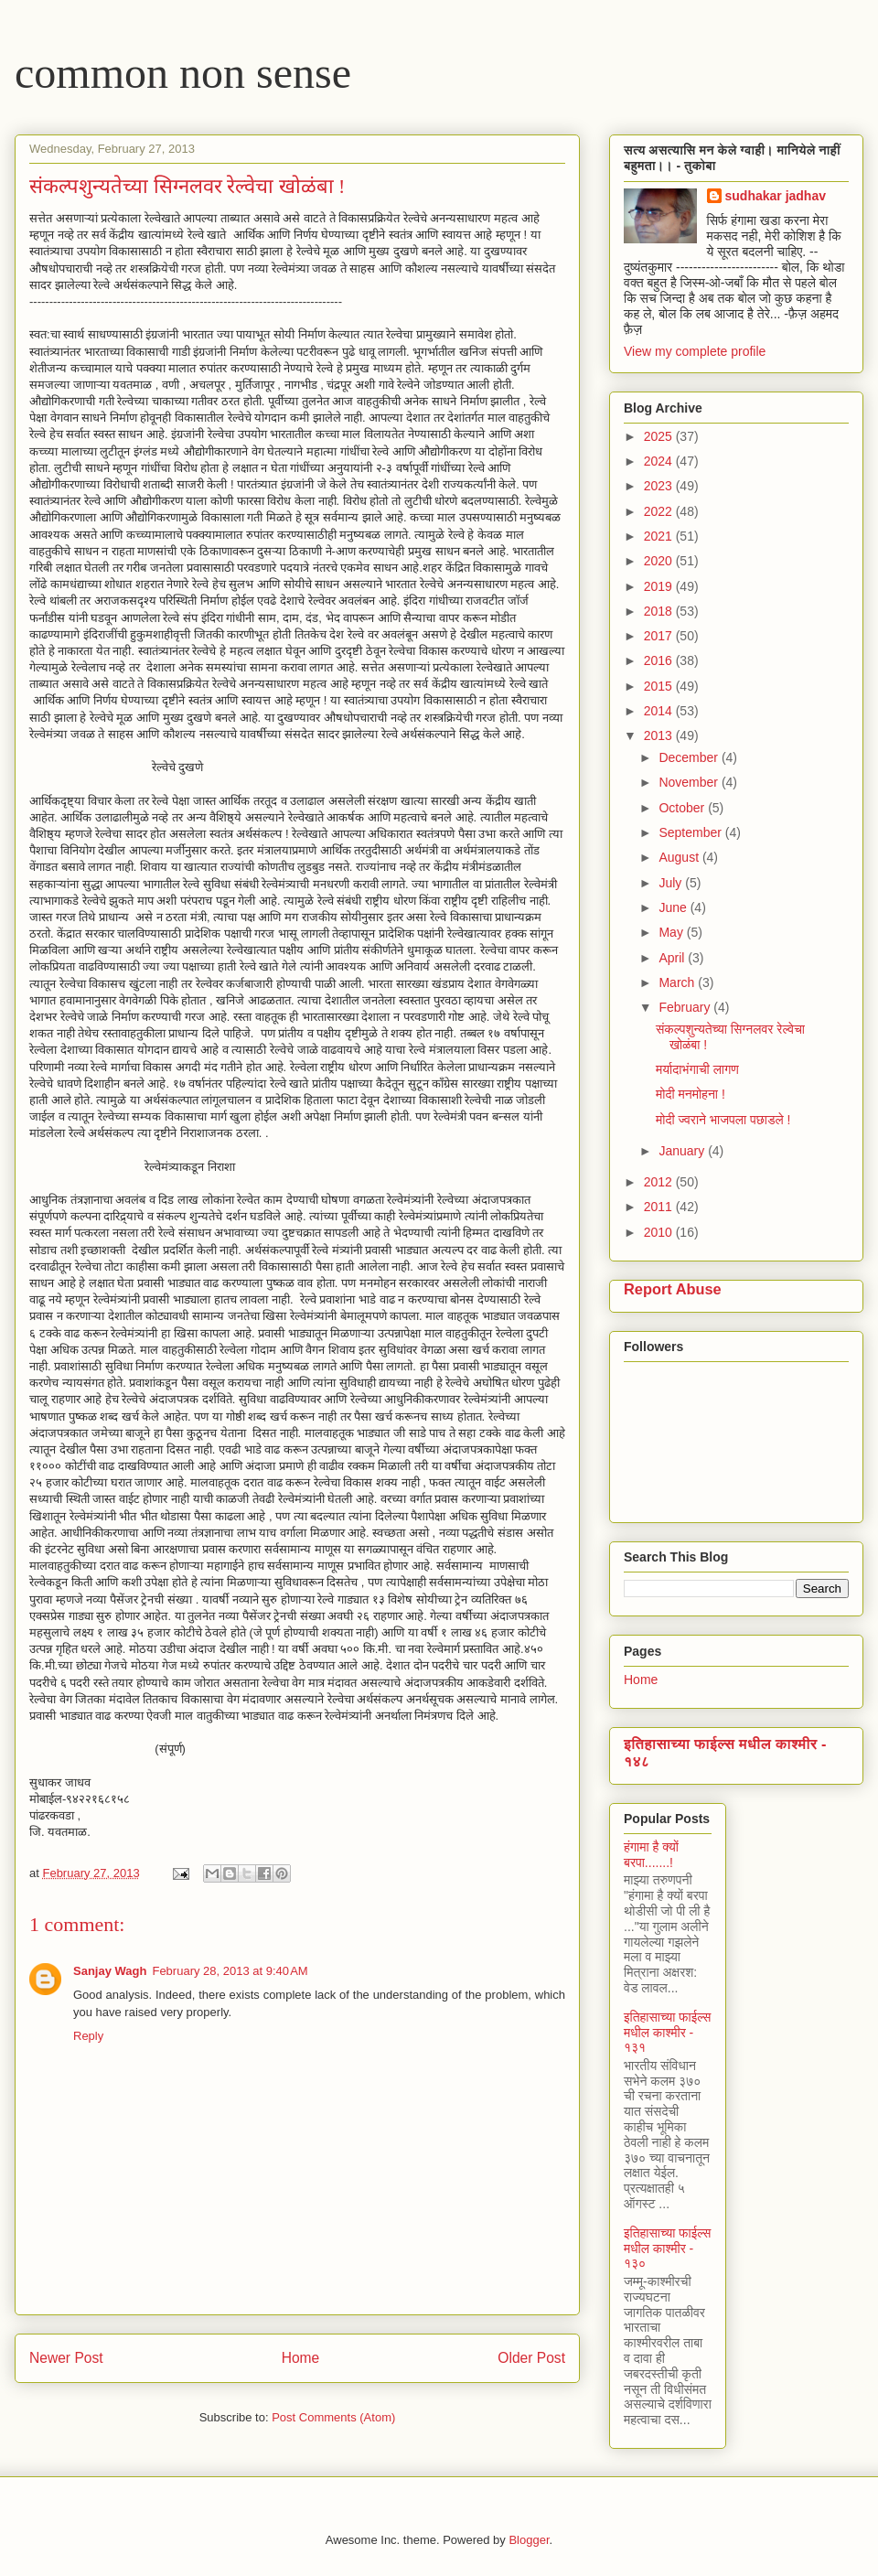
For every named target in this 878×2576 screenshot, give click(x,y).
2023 (660, 485)
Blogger (529, 2540)
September (691, 832)
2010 (660, 1232)
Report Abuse (673, 1289)
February (685, 1007)
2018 (660, 611)
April (673, 957)
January (683, 1150)
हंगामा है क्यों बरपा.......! (651, 1855)
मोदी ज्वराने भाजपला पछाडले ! (723, 1119)
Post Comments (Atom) (333, 2417)
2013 (660, 735)
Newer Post (66, 2358)
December (689, 757)
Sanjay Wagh (109, 1971)
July (671, 882)
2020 (660, 560)
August (679, 857)
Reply (88, 2036)
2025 (660, 436)
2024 (660, 461)
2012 (660, 1182)
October (683, 807)
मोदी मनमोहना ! (690, 1094)
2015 (660, 686)
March (678, 982)
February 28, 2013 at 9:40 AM (229, 1971)
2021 (660, 536)
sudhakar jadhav (776, 195)
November (689, 782)
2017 (660, 635)
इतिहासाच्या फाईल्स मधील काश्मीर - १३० (667, 2248)
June (674, 907)
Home (301, 2358)
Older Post (531, 2358)
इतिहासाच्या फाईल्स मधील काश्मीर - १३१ (667, 2032)
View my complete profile (695, 351)
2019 (660, 586)
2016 (660, 660)
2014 (660, 710)
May (672, 932)
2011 (660, 1206)
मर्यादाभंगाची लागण (697, 1069)
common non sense (183, 72)
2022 (660, 511)
